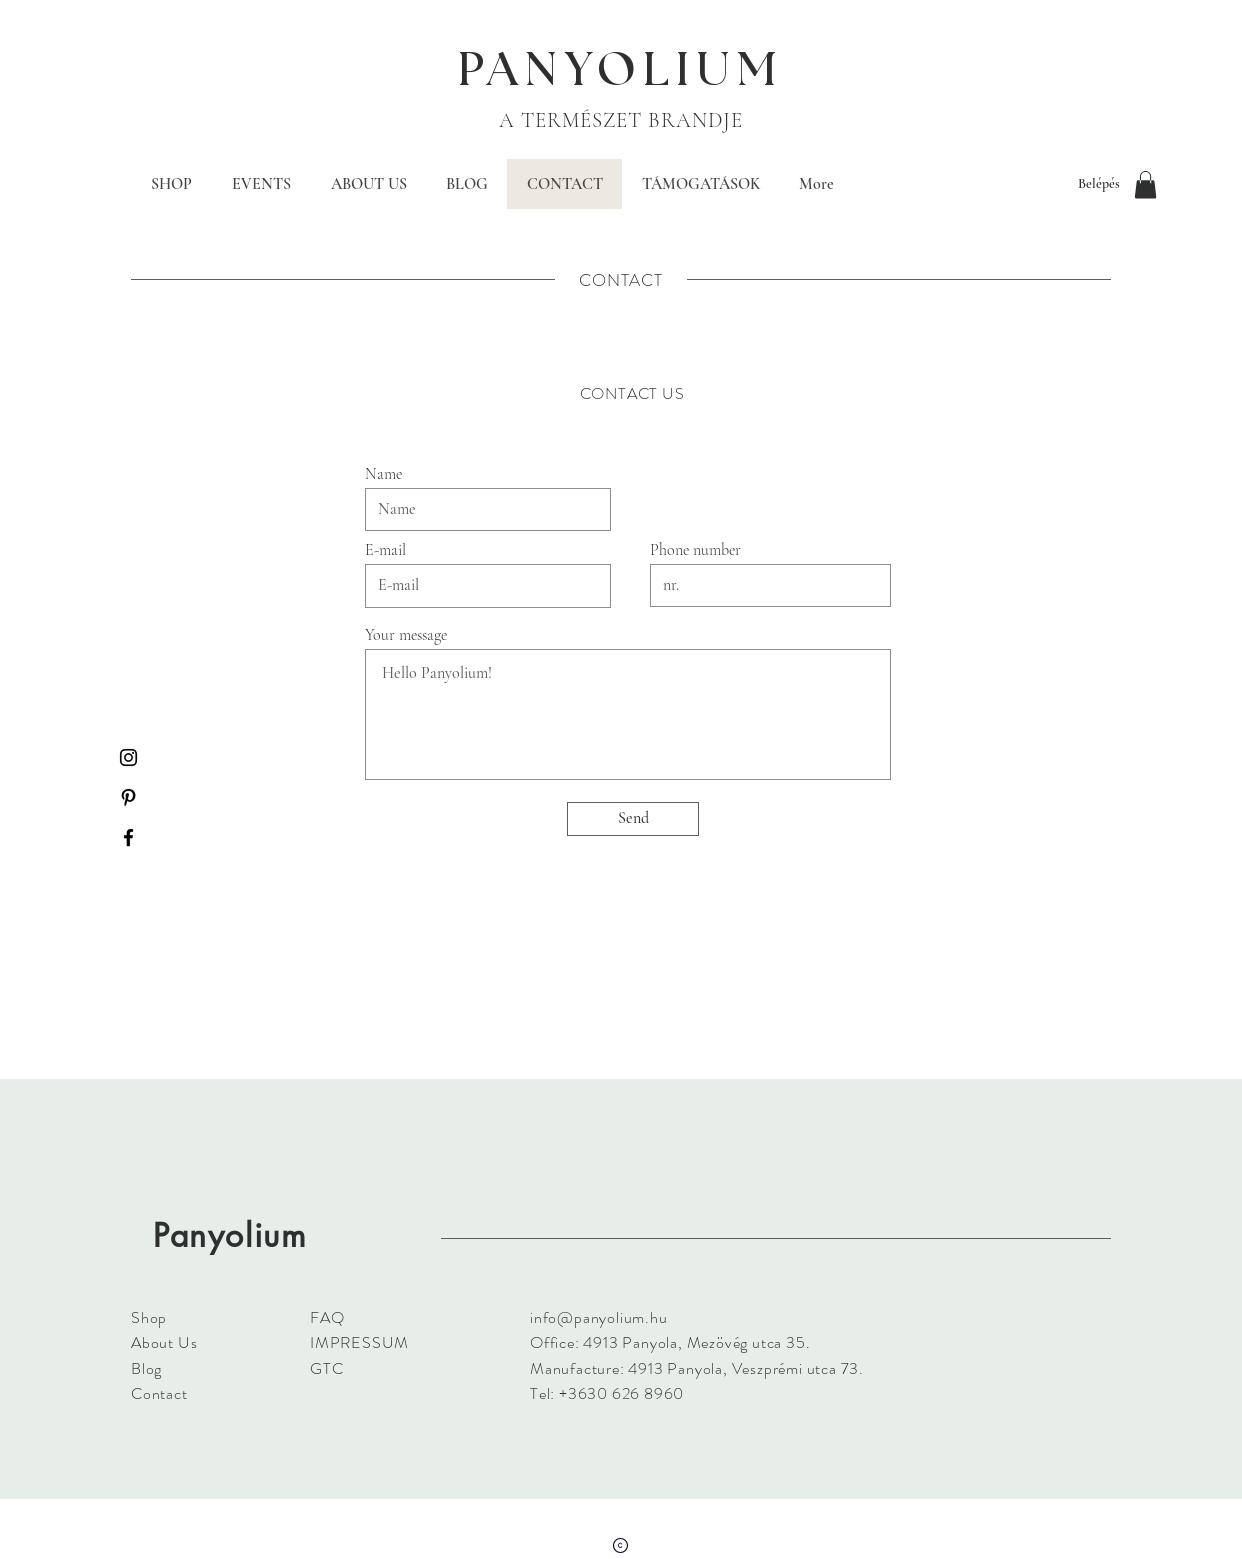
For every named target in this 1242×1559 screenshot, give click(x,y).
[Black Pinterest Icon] (128, 797)
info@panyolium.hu (599, 1317)
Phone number (695, 550)
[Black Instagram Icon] (128, 757)
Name (383, 474)
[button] (1145, 184)
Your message (406, 635)
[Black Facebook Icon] (128, 837)
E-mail (385, 550)
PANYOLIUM (621, 71)
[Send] (633, 819)
